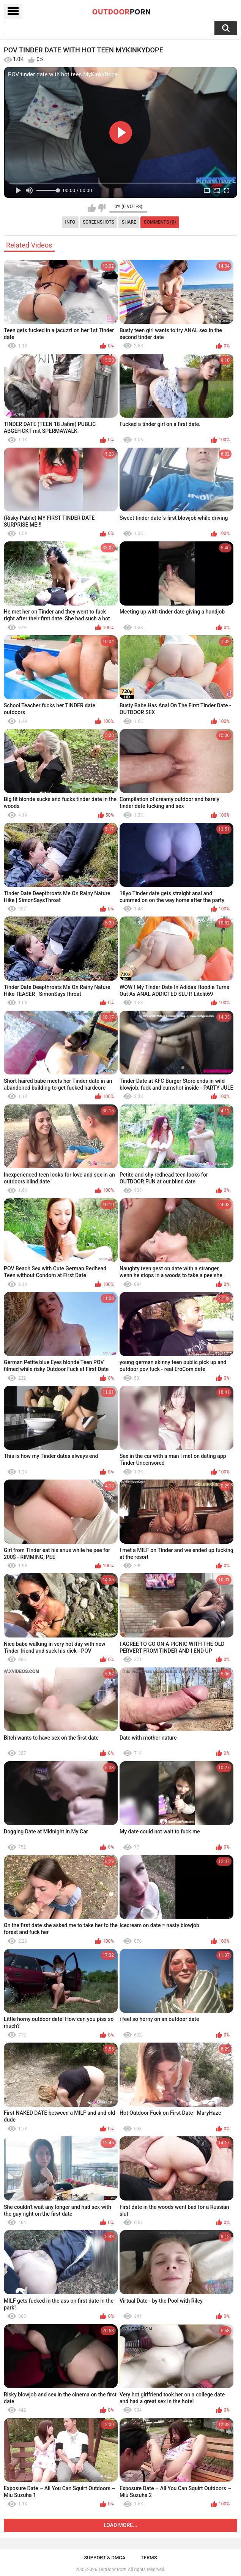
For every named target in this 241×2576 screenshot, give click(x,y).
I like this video (92, 208)
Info (70, 222)
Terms (149, 2557)
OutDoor (121, 11)
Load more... (120, 2525)
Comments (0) (160, 222)
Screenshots (98, 222)
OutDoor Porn (112, 2569)
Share (129, 222)
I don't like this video (102, 208)
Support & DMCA (104, 2557)
